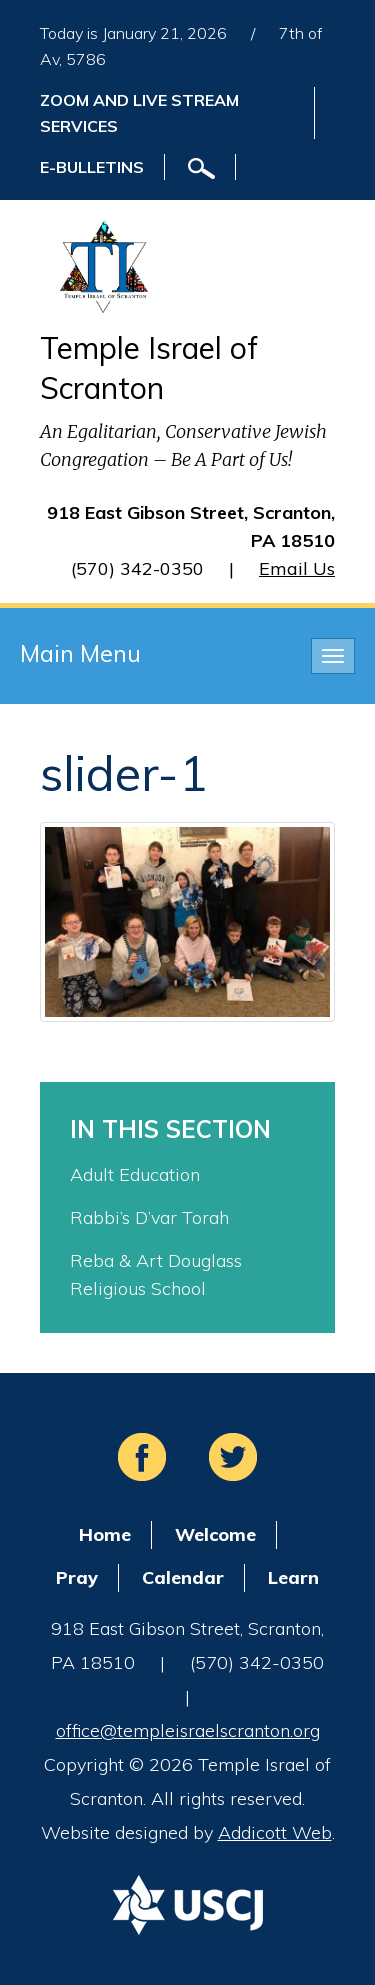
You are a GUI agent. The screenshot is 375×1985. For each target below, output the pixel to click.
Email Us (297, 568)
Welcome (215, 1534)
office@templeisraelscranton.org (188, 1730)
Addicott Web (275, 1832)
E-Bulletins (92, 167)
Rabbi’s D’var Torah (149, 1217)
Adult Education (135, 1174)
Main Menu (80, 653)
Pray (77, 1577)
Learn (293, 1577)
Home (105, 1534)
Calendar (183, 1577)
